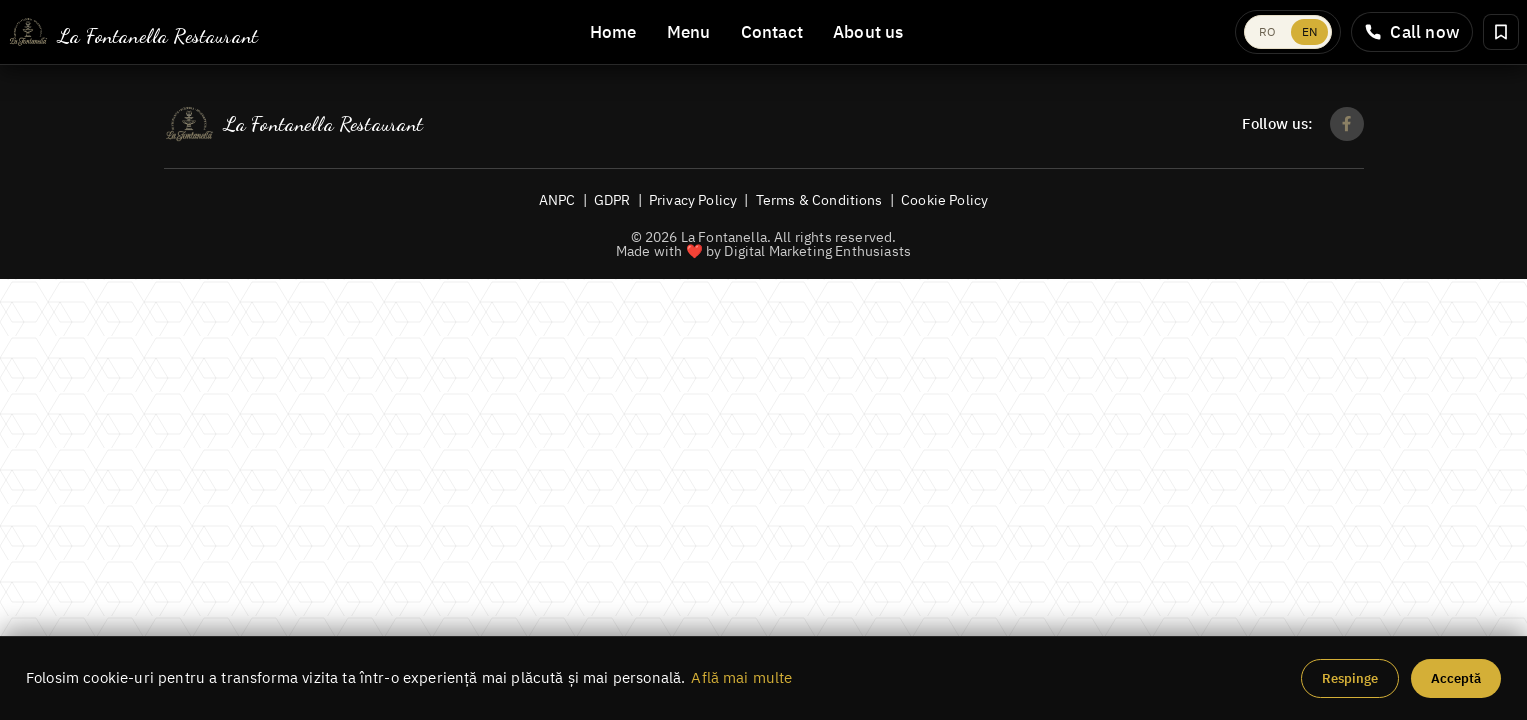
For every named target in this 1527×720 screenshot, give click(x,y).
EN (1309, 31)
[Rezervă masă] (1501, 32)
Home (613, 32)
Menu (689, 32)
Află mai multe (741, 677)
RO (1267, 31)
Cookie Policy (944, 199)
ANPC (557, 199)
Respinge (1350, 678)
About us (868, 32)
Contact (772, 32)
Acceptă (1456, 678)
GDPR (612, 199)
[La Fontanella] (133, 32)
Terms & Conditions (819, 199)
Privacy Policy (693, 199)
